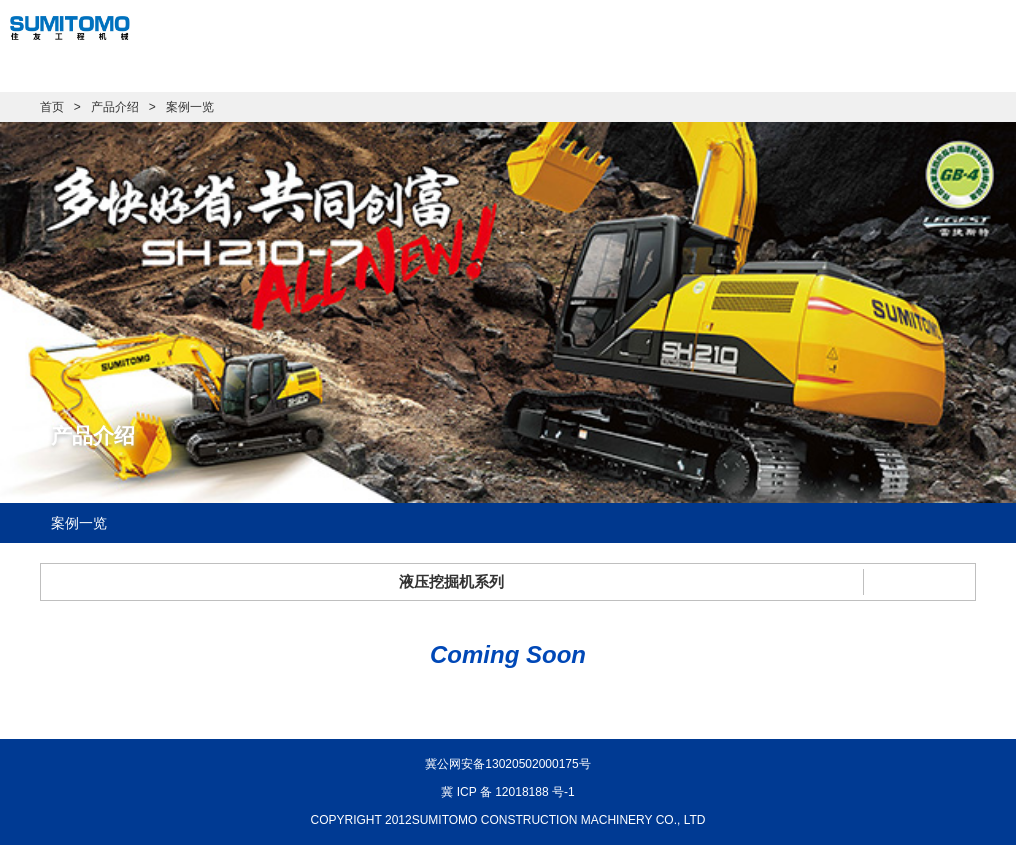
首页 (52, 107)
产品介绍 (115, 107)
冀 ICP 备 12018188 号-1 (507, 792)
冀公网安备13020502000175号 (507, 764)
